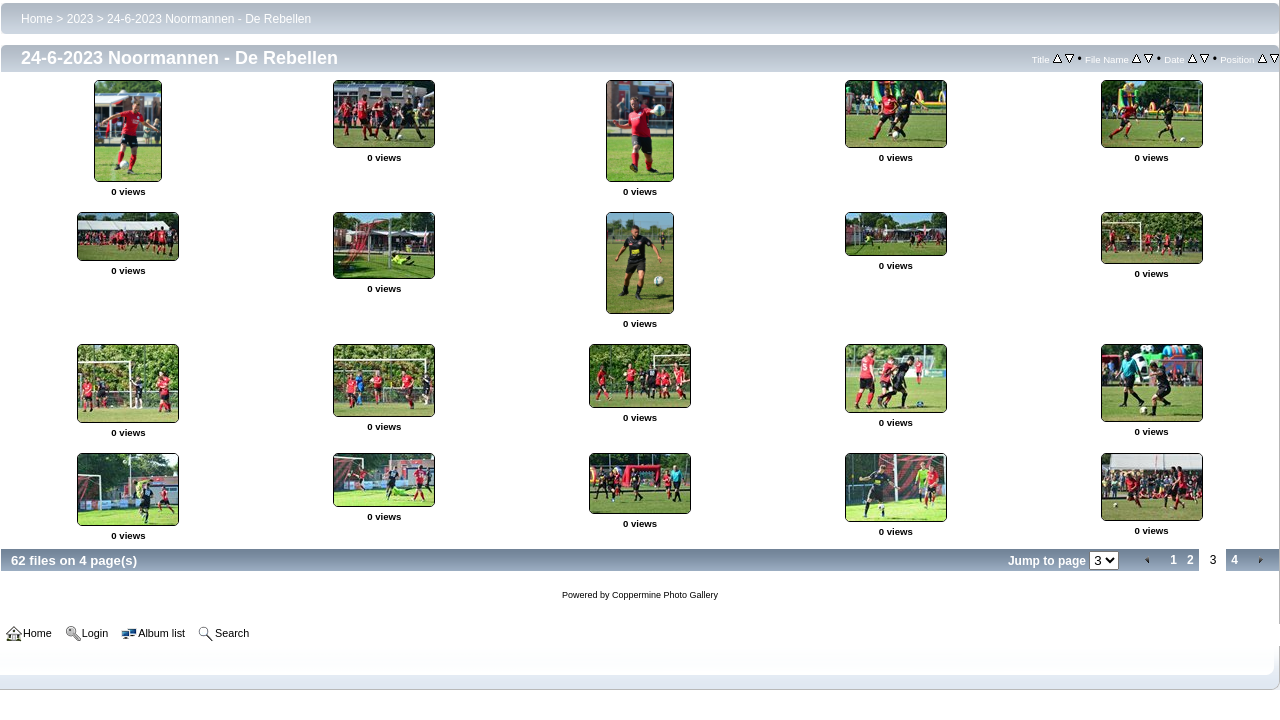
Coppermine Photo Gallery (665, 595)
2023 (80, 19)
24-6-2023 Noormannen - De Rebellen (209, 19)
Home (37, 19)
